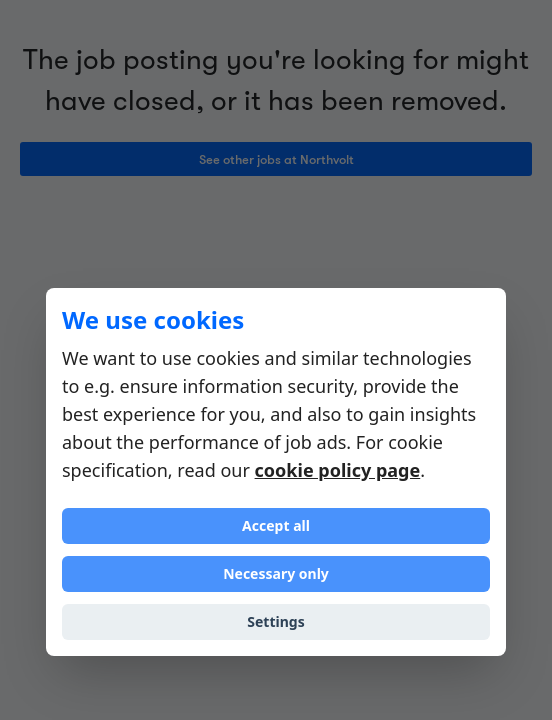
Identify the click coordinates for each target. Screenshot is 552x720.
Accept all (276, 525)
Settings (275, 621)
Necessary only (276, 573)
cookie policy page (338, 470)
